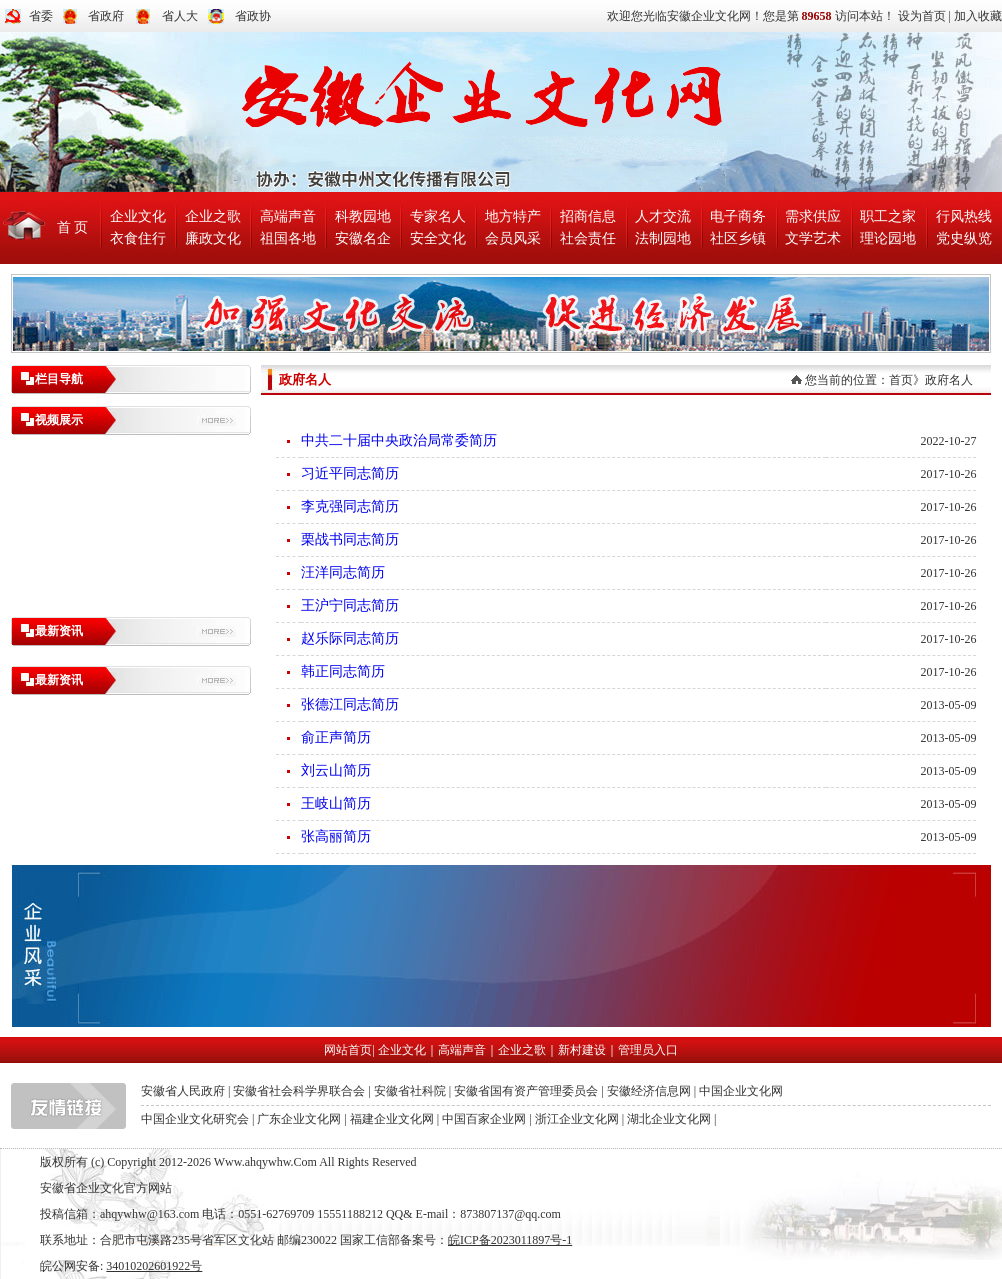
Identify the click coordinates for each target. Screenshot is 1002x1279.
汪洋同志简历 (343, 572)
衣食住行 (138, 238)
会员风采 (513, 238)
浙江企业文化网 (577, 1119)
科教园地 (363, 216)
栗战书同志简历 (350, 539)
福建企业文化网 (392, 1119)
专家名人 (438, 216)
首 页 (73, 227)
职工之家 (888, 216)
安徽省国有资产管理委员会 (526, 1091)
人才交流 (663, 216)
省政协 (253, 16)
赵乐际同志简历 (350, 638)
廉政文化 (213, 238)
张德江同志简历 (350, 704)
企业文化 (138, 216)
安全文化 (438, 238)
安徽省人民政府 (183, 1091)
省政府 (106, 16)
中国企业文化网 (741, 1091)
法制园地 (663, 238)
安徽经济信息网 (649, 1091)
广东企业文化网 (299, 1119)
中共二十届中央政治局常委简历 (399, 440)
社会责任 (588, 238)
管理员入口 (648, 1050)
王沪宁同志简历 (350, 605)
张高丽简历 (336, 836)
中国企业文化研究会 (195, 1119)
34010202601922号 (154, 1266)
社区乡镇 (738, 238)
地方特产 (513, 216)
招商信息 (588, 216)
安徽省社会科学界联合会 (299, 1091)
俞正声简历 (336, 737)
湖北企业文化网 (669, 1119)
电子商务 (738, 216)
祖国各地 (288, 238)
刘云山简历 (336, 770)
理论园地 (888, 238)
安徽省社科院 (410, 1091)
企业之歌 (213, 216)
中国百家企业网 (484, 1119)
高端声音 (288, 216)
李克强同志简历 (350, 506)
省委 (41, 16)
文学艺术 (813, 238)
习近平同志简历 (350, 473)
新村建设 (582, 1050)
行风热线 (964, 216)
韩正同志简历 (343, 671)
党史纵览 (964, 238)
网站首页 (348, 1050)
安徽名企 (363, 238)
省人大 (180, 16)
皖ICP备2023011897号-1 (510, 1240)
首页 (901, 380)
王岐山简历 (336, 803)
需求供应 (813, 216)
